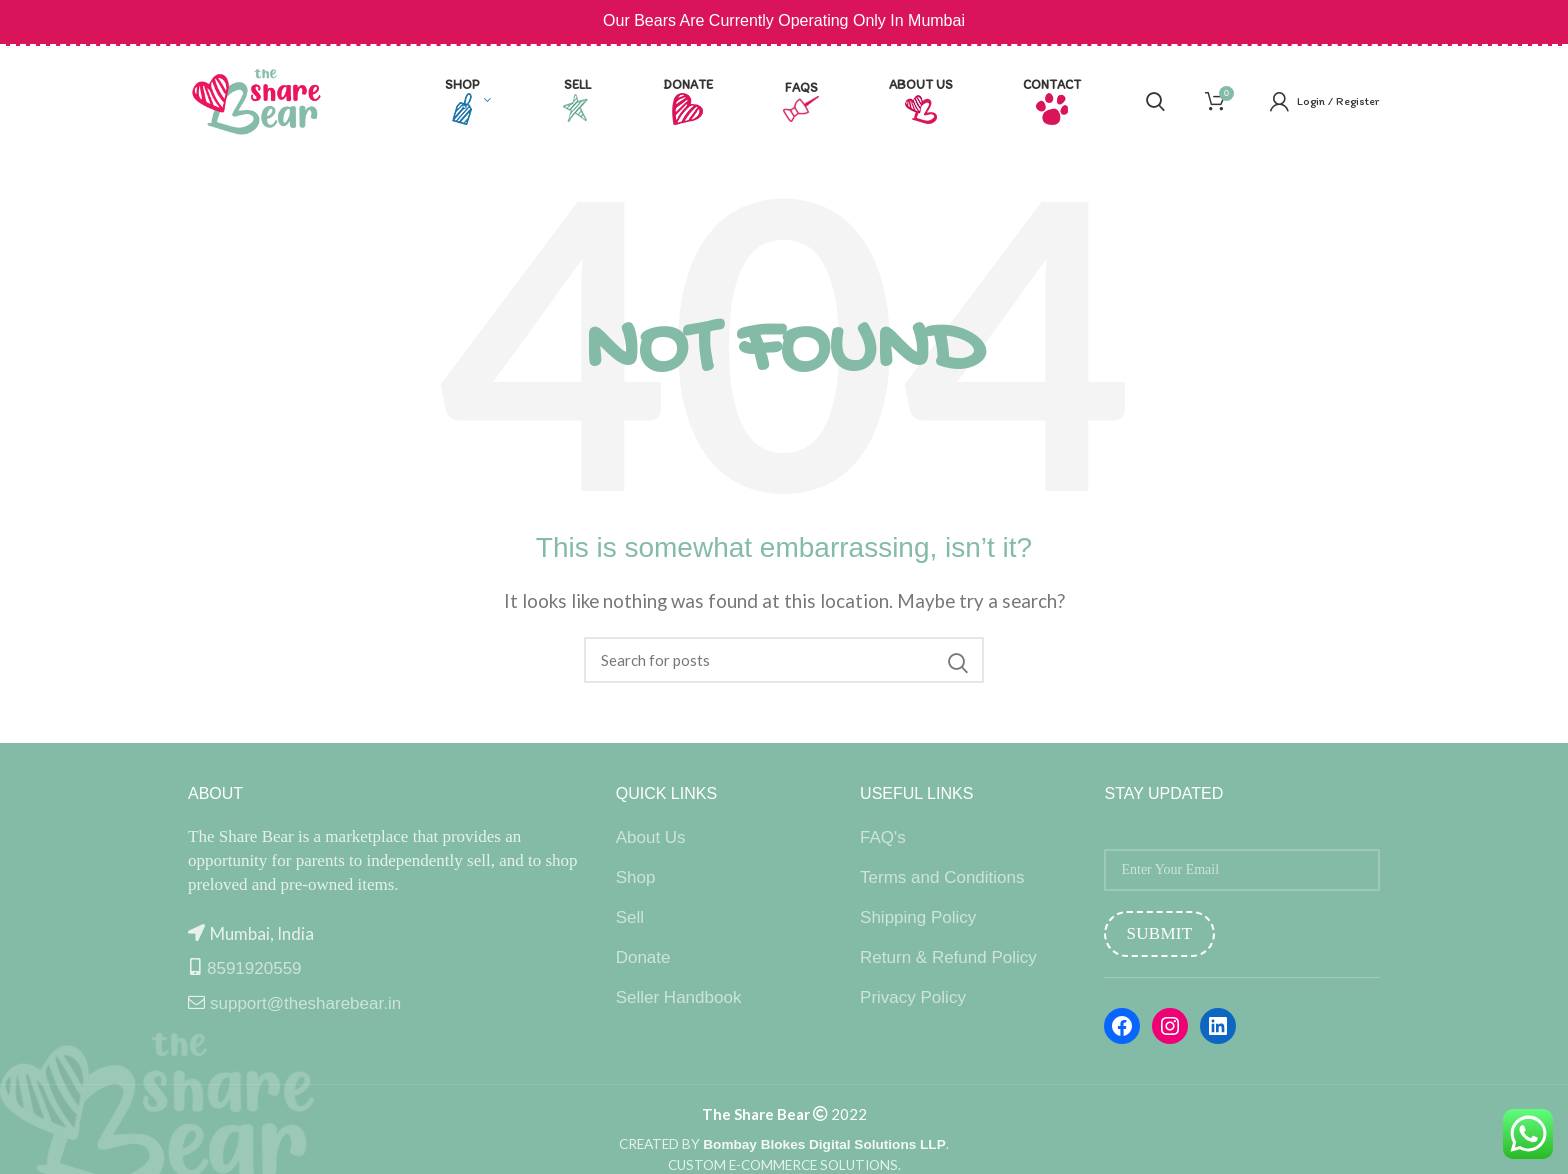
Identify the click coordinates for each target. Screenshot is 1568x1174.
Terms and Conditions (942, 877)
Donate (643, 957)
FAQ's (883, 837)
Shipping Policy (918, 917)
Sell (630, 917)
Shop (636, 877)
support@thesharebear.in (305, 1003)
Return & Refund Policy (948, 957)
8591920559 (254, 968)
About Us (651, 837)
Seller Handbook (679, 997)
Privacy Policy (913, 997)
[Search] (784, 660)
